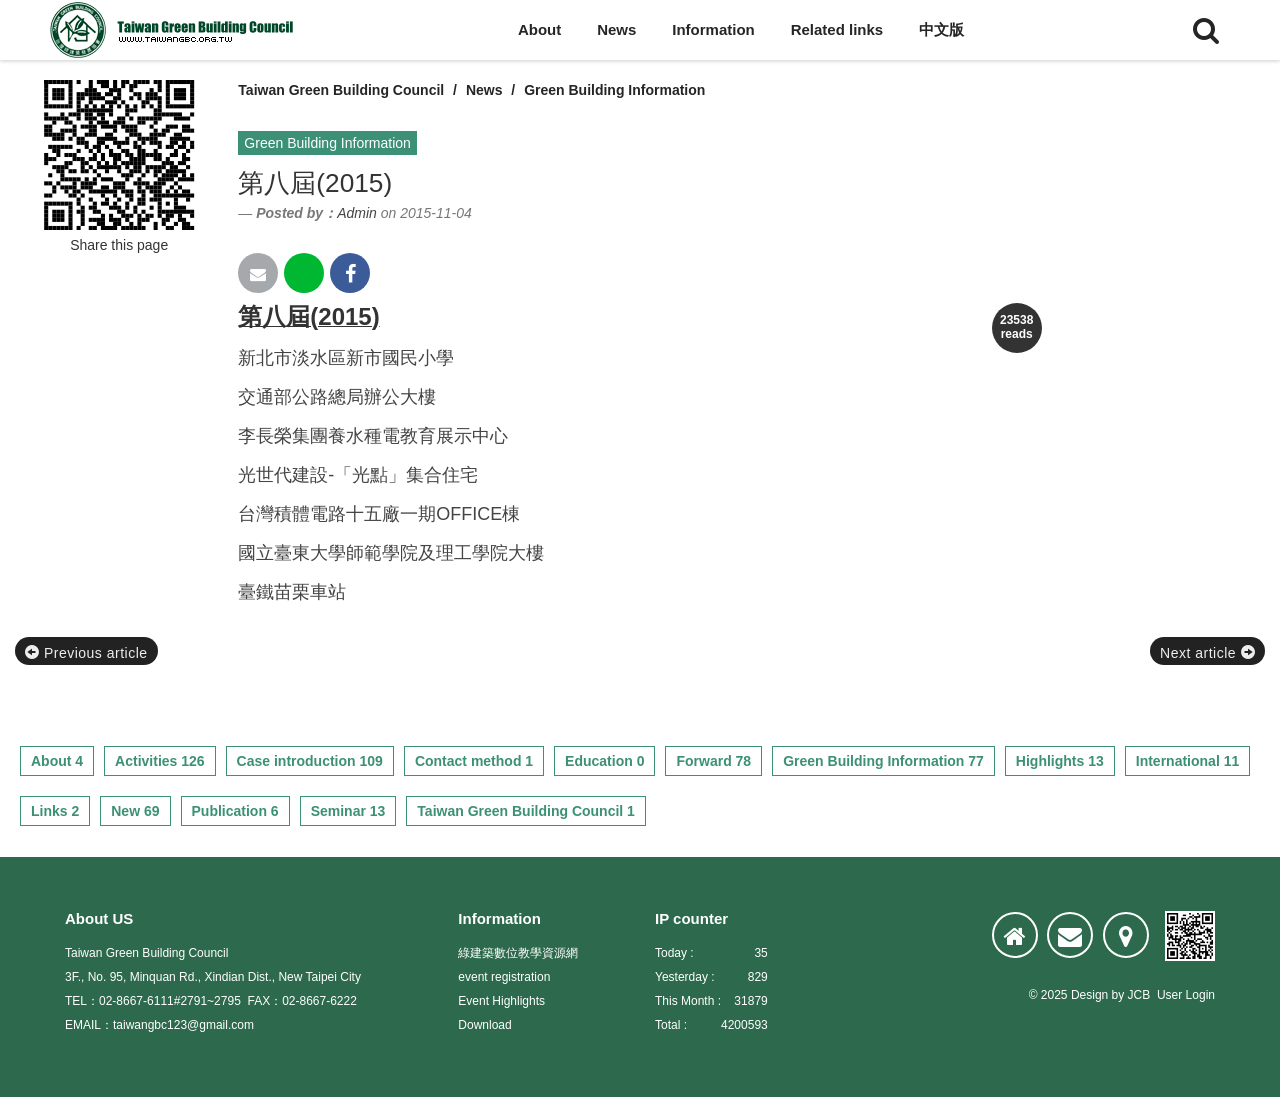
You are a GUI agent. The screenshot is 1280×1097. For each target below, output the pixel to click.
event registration (504, 977)
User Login (1186, 995)
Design (1089, 995)
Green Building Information (614, 90)
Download (484, 1025)
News (616, 29)
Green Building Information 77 (883, 761)
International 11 (1187, 761)
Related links (837, 29)
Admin (357, 213)
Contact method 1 (474, 761)
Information (713, 29)
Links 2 (55, 811)
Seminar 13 (348, 811)
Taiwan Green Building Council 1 (526, 811)
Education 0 (604, 761)
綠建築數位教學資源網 (518, 953)
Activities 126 (160, 761)
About (539, 29)
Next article (1207, 653)
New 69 (135, 811)
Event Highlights (501, 1001)
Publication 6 (235, 811)
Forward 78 (713, 761)
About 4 (57, 761)
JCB (1139, 995)
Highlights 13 (1060, 761)
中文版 (941, 29)
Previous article (86, 653)
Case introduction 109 (310, 761)
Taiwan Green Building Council (341, 90)
